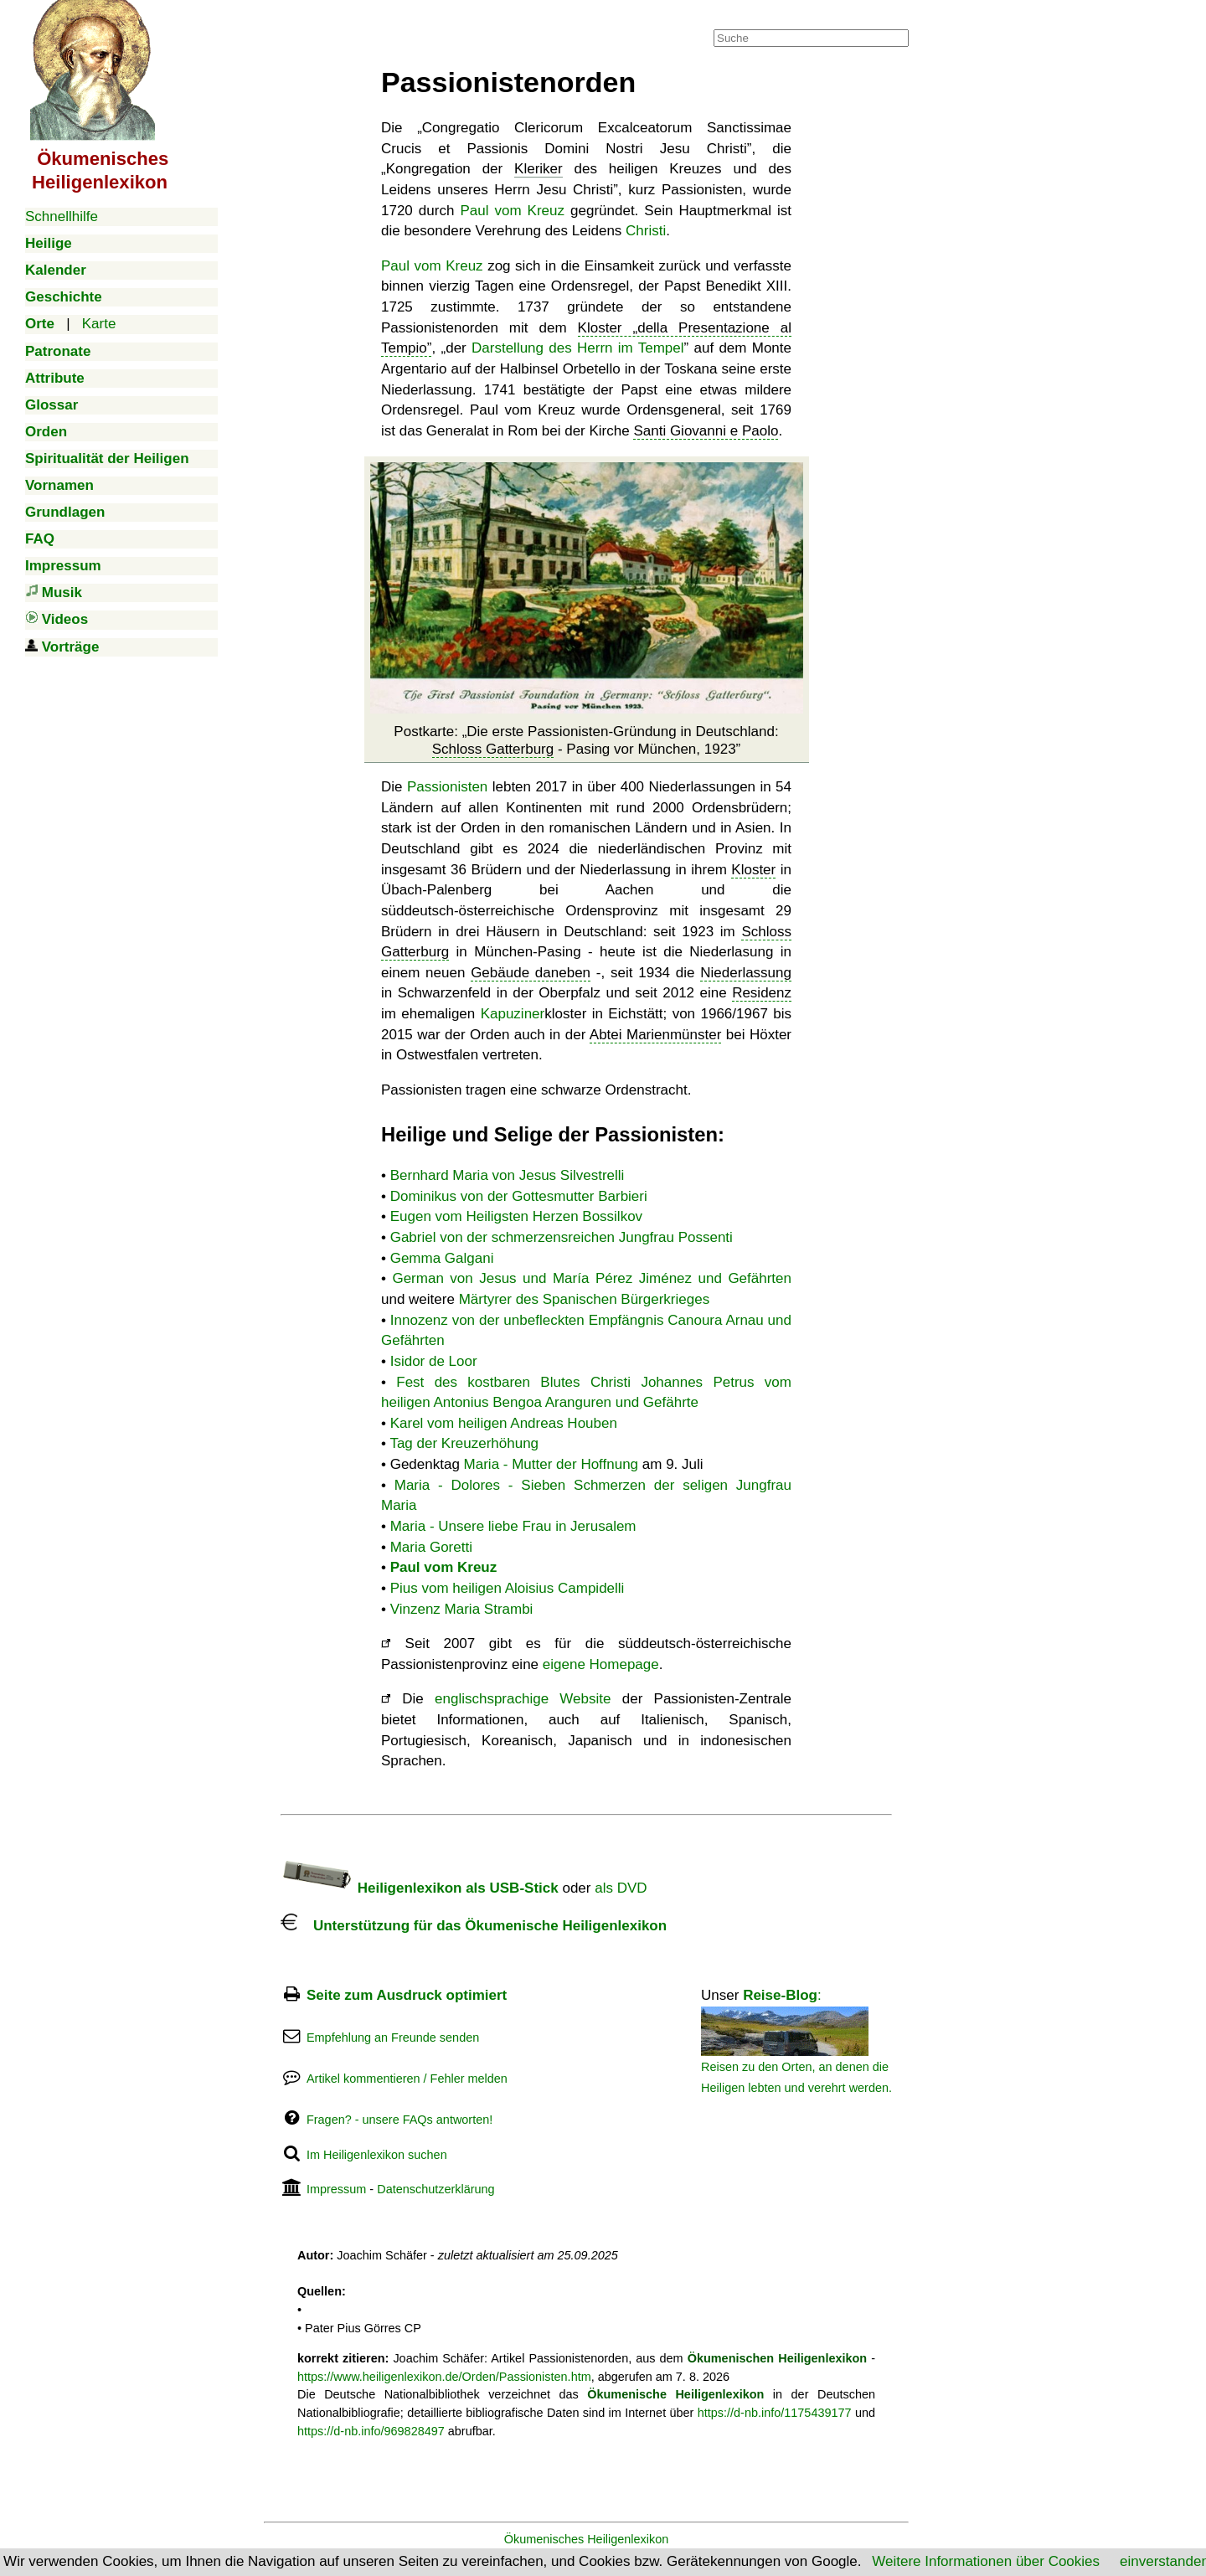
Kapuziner (513, 1014)
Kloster (753, 870)
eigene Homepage (601, 1664)
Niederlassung (745, 973)
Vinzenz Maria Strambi (461, 1609)
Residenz (761, 993)
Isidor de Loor (433, 1361)
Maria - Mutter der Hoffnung (551, 1464)
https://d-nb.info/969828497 (371, 2431)
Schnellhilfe (61, 216)
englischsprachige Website (523, 1699)
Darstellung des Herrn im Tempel (577, 348)
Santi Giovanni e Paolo (705, 431)
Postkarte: (586, 740)
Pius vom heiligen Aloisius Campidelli (507, 1588)
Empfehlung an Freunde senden (393, 2037)
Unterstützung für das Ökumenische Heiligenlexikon (474, 1926)
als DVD (621, 1888)
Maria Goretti (431, 1547)
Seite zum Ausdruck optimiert (407, 1995)
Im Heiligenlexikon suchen (377, 2154)
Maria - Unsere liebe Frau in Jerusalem (513, 1526)
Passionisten (447, 787)
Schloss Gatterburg (493, 749)
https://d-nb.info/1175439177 (775, 2412)
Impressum (336, 2189)
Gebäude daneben (530, 973)
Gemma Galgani (442, 1258)
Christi (646, 231)
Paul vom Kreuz (512, 211)
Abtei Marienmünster (656, 1035)
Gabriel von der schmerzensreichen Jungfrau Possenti (561, 1237)
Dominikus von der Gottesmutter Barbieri (518, 1196)
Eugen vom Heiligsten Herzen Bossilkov (516, 1216)
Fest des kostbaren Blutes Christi (513, 1382)
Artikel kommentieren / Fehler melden (407, 2078)
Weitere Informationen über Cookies (986, 2561)
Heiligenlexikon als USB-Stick (420, 1888)
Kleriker (538, 169)
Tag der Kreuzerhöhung (464, 1443)
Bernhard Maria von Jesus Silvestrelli (507, 1175)
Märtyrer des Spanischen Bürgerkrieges (584, 1299)
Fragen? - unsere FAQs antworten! (399, 2119)
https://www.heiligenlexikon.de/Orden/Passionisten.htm (444, 2376)
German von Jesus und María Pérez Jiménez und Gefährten (591, 1278)
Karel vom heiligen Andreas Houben (503, 1423)
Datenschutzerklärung (435, 2189)
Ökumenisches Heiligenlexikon (586, 2539)
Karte (99, 324)
